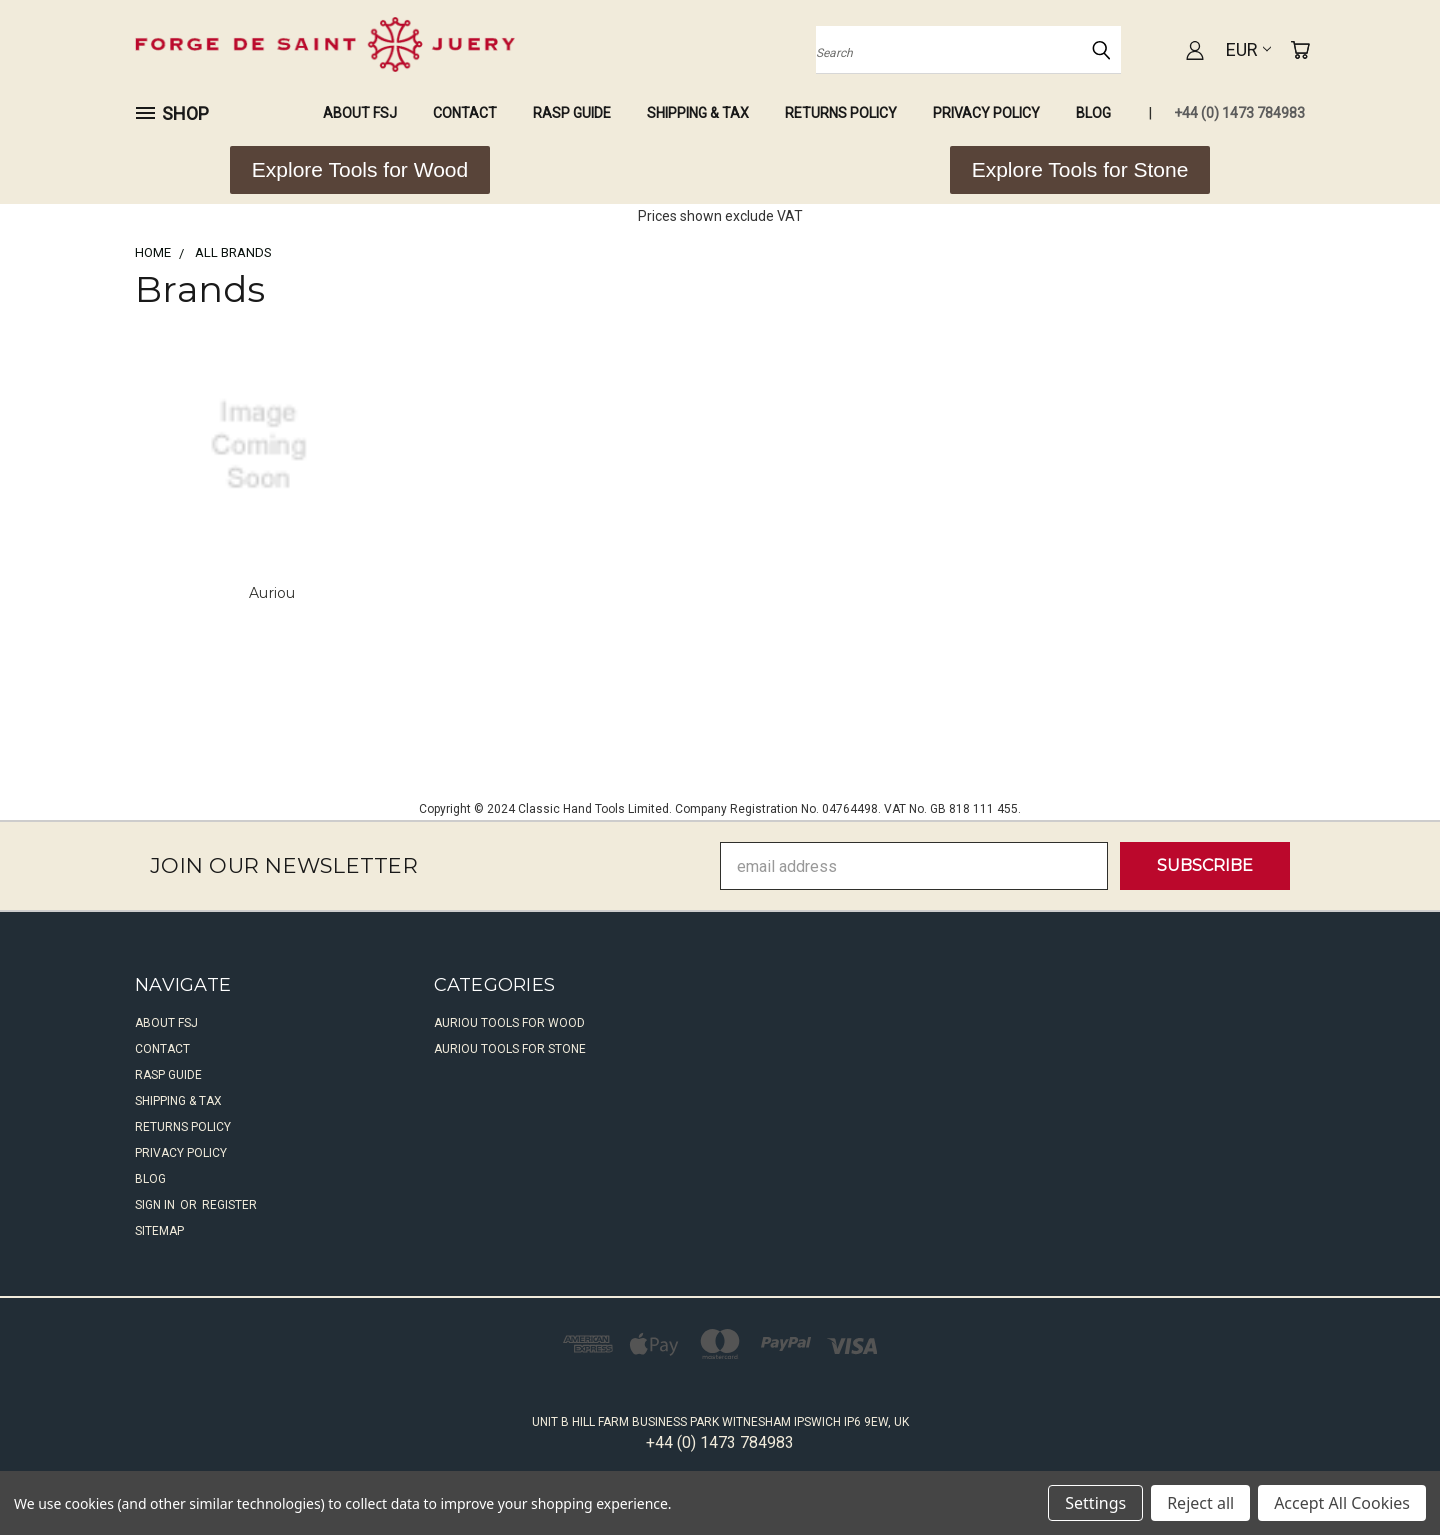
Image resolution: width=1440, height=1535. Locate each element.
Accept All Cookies (1342, 1503)
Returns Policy (841, 113)
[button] (360, 170)
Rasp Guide (572, 113)
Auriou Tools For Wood (509, 1023)
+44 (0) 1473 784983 (1239, 113)
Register (229, 1205)
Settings (1095, 1503)
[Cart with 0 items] (1300, 50)
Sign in (156, 1205)
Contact (465, 113)
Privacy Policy (986, 113)
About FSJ (360, 113)
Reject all (1200, 1503)
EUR (1248, 49)
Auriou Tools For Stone (510, 1049)
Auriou (272, 593)
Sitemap (159, 1231)
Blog (1093, 113)
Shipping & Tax (698, 113)
